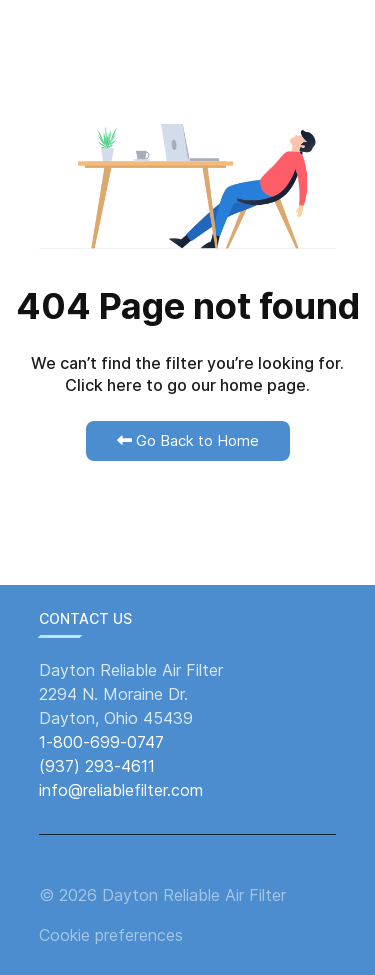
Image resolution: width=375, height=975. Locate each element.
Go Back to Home (188, 440)
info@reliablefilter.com (121, 790)
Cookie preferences (111, 935)
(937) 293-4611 (97, 766)
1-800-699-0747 (101, 742)
